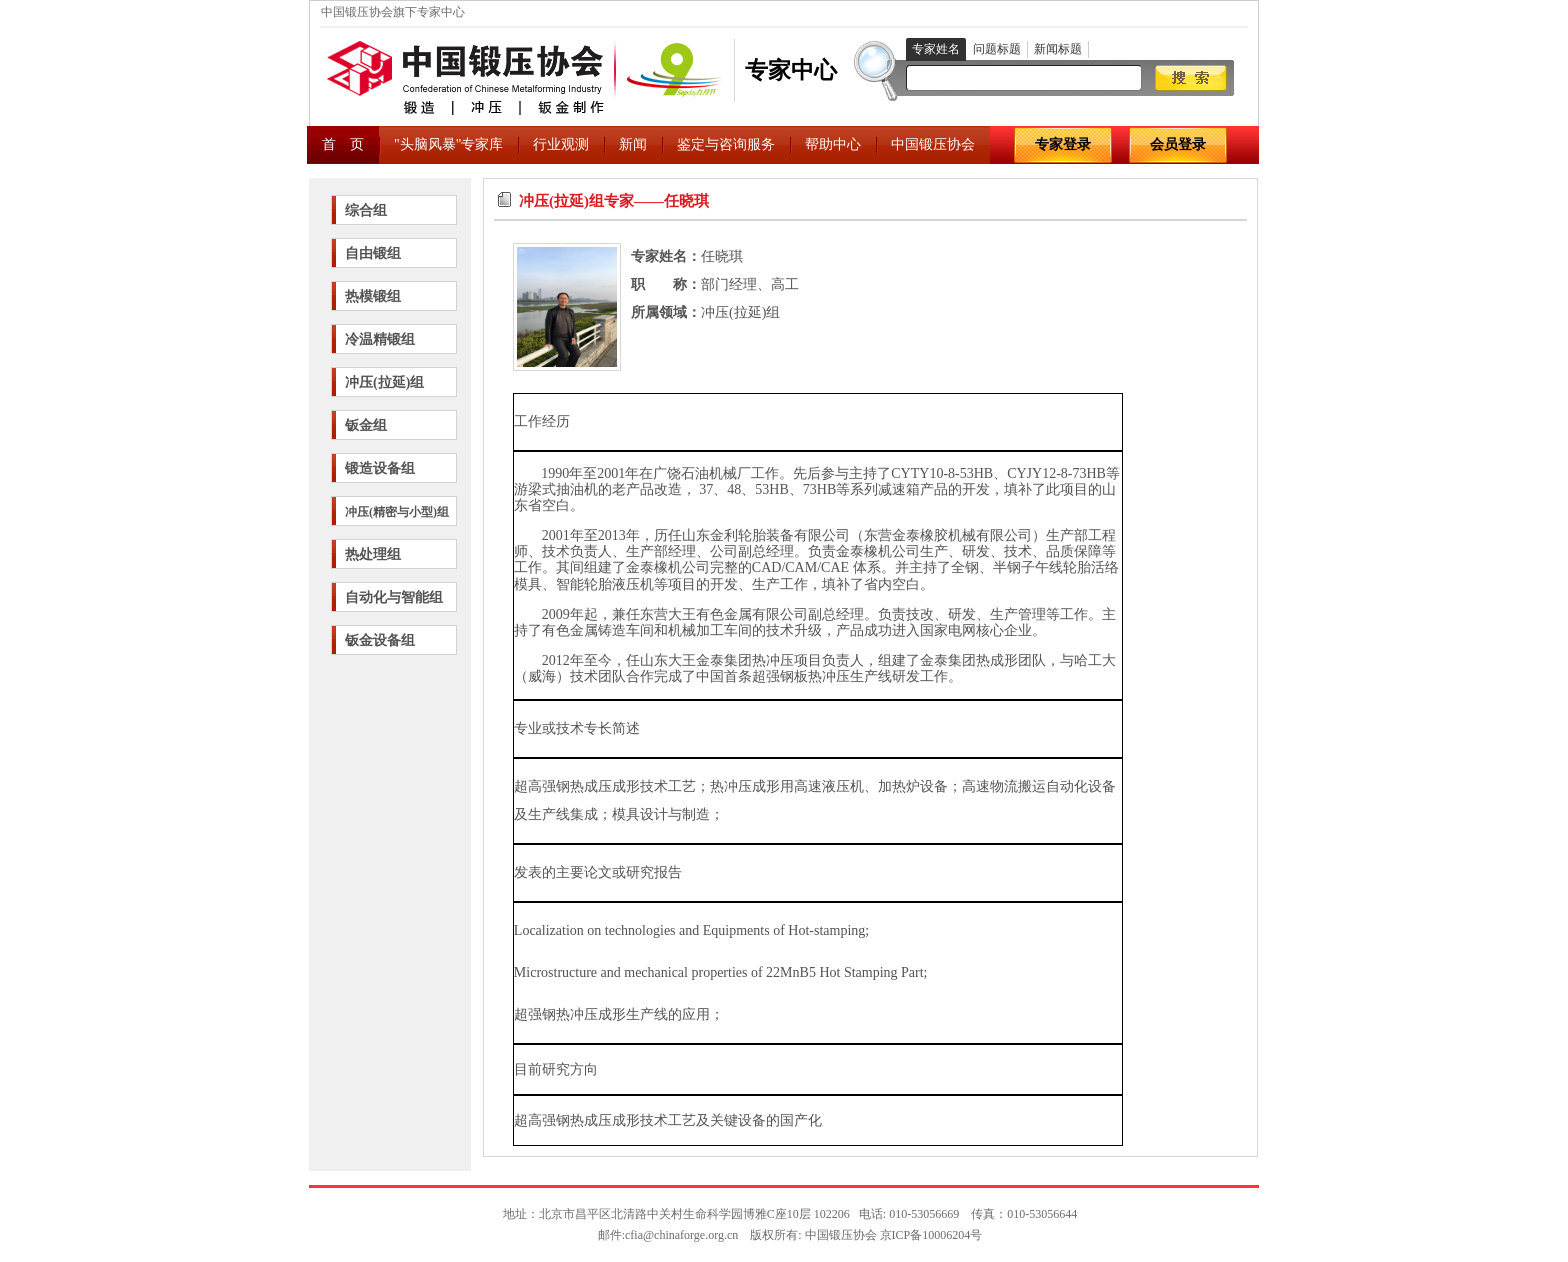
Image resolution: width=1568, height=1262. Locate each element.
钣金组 (366, 425)
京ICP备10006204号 (931, 1235)
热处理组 (373, 554)
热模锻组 (373, 296)
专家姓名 (936, 49)
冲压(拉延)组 (384, 382)
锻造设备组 (380, 468)
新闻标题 (1058, 49)
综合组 (366, 210)
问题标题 (997, 49)
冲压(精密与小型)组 (397, 512)
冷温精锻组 (380, 339)
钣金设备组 (380, 640)
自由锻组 (373, 253)
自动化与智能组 (394, 597)
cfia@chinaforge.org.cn (681, 1235)
